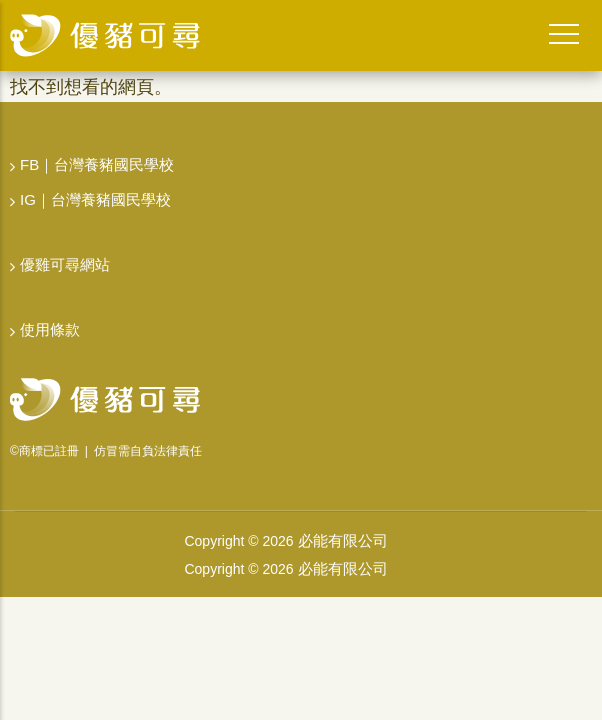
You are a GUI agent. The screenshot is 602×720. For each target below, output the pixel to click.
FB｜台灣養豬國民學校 (97, 164)
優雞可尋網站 (65, 264)
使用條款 (50, 329)
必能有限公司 (343, 540)
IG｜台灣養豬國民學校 (95, 199)
